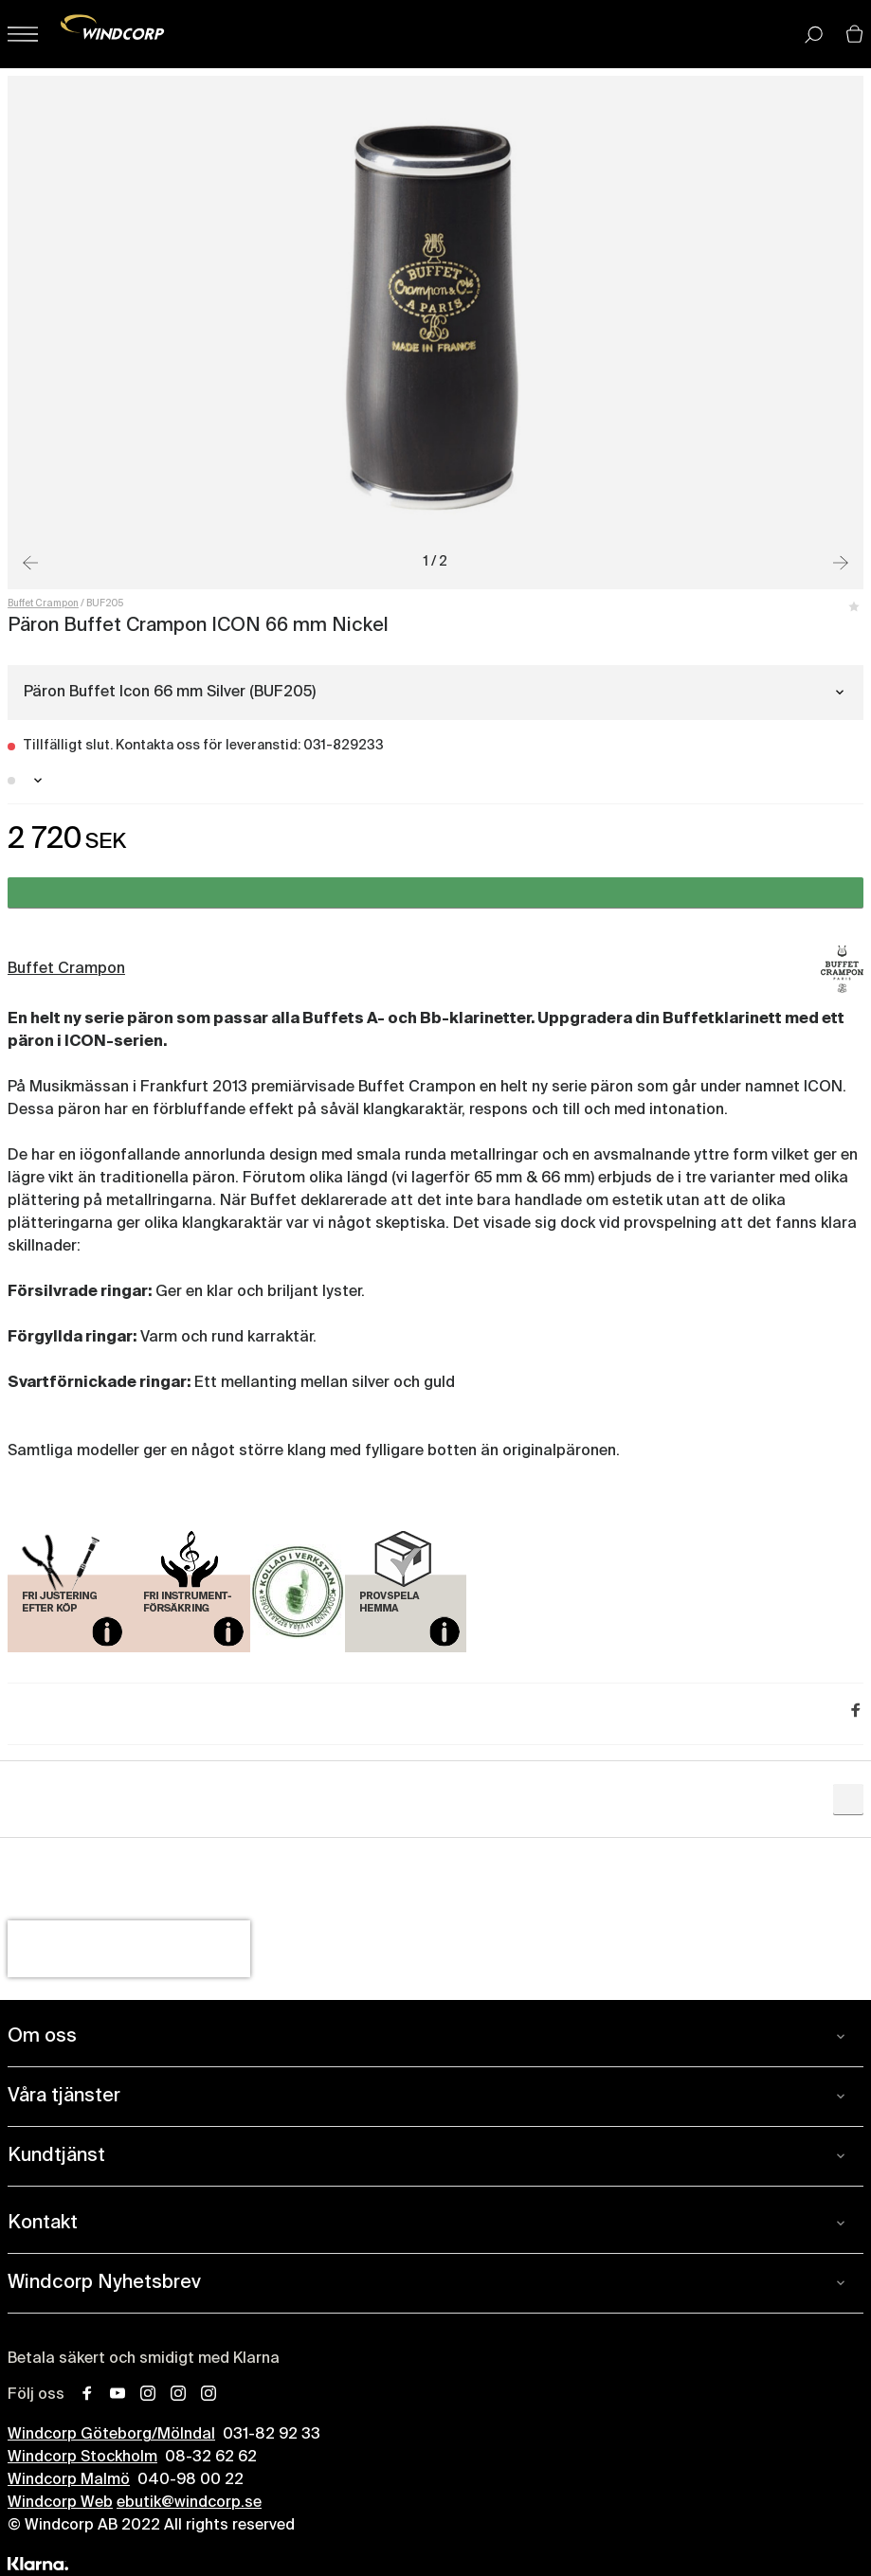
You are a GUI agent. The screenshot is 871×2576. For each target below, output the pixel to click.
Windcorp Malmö (69, 2480)
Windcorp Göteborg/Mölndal (111, 2434)
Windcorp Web (60, 2503)
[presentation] (129, 1948)
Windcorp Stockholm (82, 2457)
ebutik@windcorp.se (189, 2503)
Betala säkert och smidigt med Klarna (144, 2359)
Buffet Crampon (43, 603)
